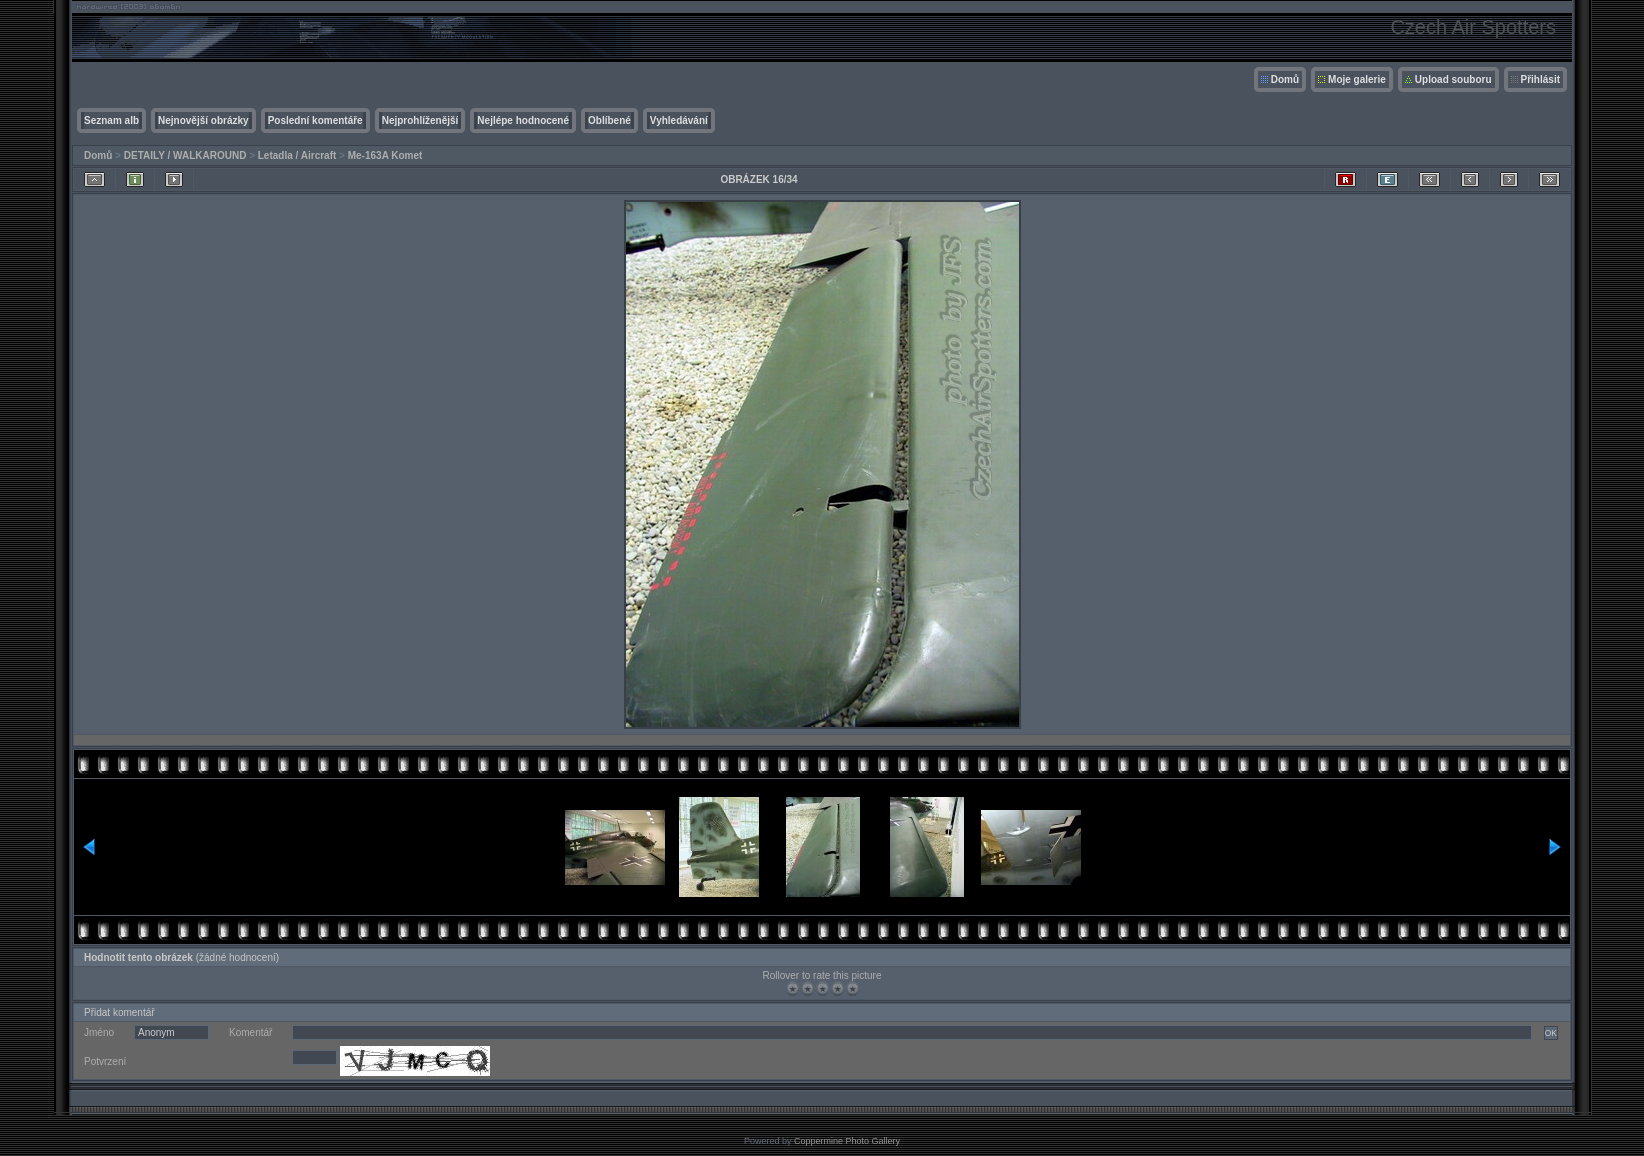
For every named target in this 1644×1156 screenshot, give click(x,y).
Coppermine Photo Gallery (847, 1141)
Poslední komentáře (315, 120)
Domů (1285, 79)
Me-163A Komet (385, 155)
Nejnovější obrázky (203, 120)
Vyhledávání (679, 120)
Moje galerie (1357, 79)
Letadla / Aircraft (297, 155)
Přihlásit (1540, 79)
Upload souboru (1453, 79)
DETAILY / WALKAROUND (185, 155)
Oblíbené (609, 120)
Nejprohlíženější (420, 120)
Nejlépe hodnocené (523, 120)
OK (1551, 1033)
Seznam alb (111, 120)
